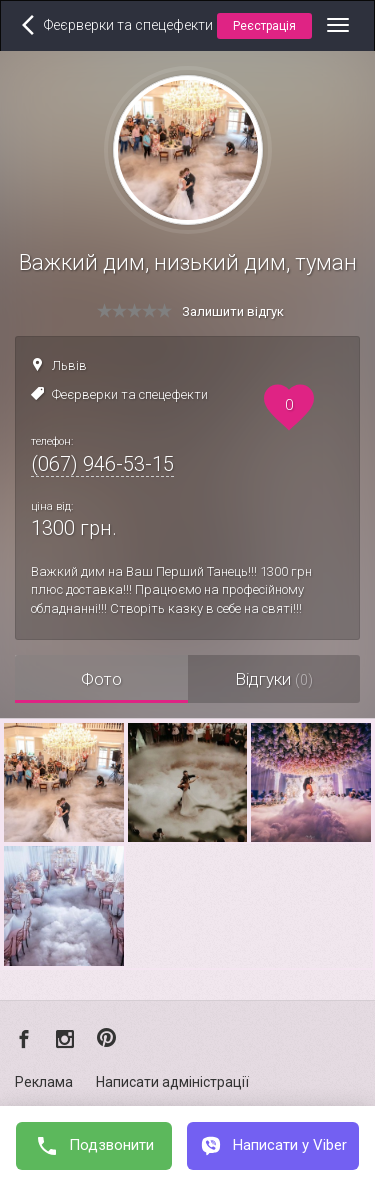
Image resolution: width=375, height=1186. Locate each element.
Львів (69, 365)
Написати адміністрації (172, 1082)
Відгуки (274, 679)
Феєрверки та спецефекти (130, 394)
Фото (101, 679)
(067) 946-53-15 (102, 464)
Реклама (44, 1082)
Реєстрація (264, 26)
